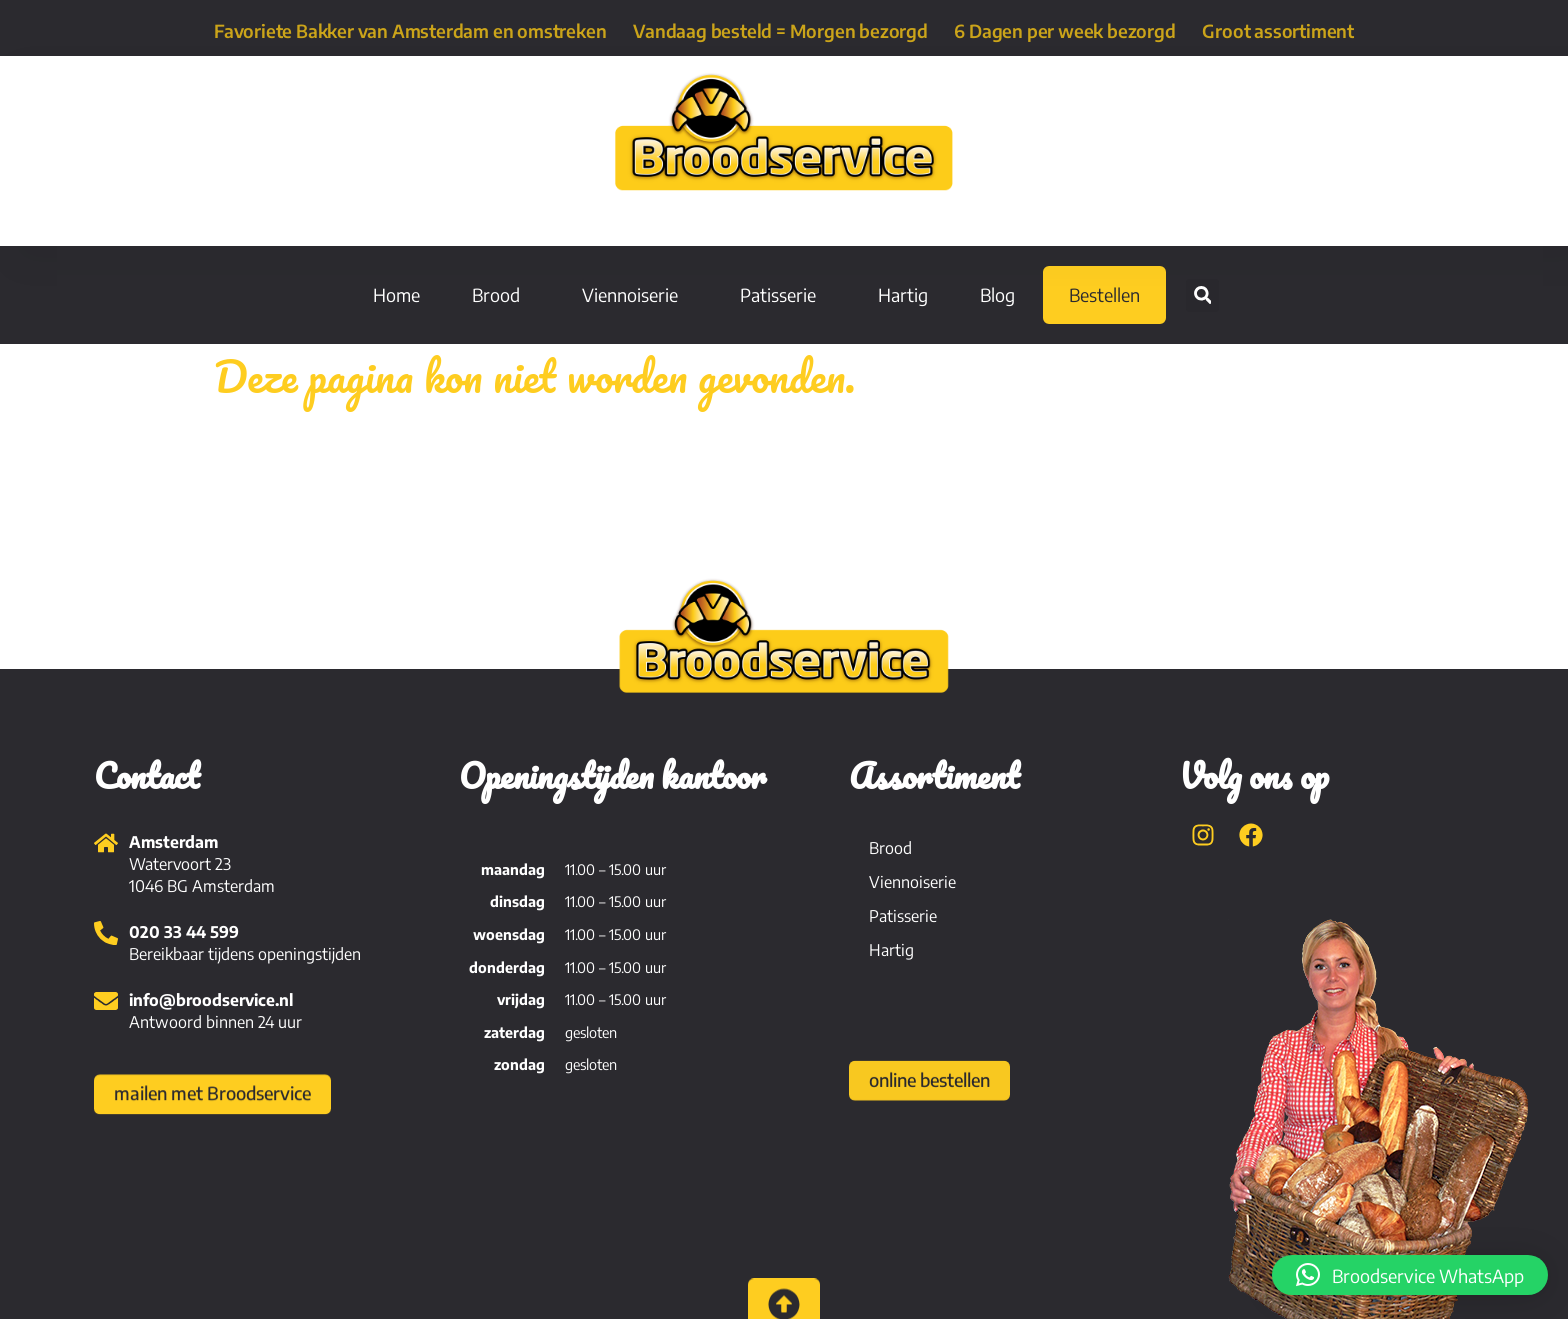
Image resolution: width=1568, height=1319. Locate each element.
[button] (1202, 295)
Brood (501, 294)
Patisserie (783, 294)
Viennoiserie (635, 294)
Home (396, 294)
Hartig (903, 294)
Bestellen (1104, 294)
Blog (997, 294)
